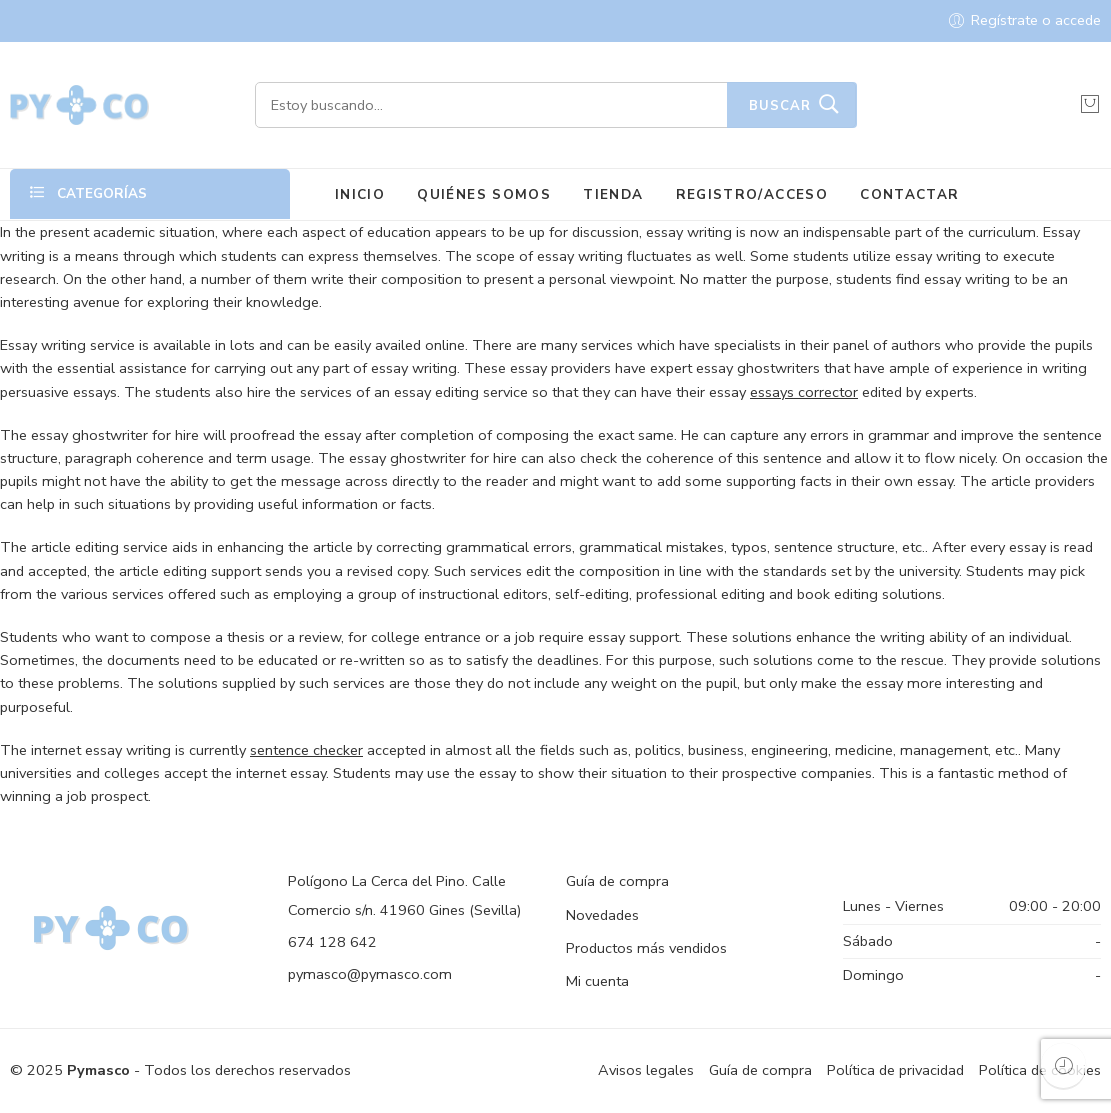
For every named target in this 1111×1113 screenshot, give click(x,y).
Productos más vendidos (646, 948)
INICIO (360, 194)
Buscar (780, 106)
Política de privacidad (895, 1070)
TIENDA (613, 194)
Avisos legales (646, 1070)
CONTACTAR (909, 194)
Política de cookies (1040, 1070)
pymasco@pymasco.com (370, 974)
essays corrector (804, 392)
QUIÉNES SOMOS (483, 194)
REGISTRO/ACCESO (752, 194)
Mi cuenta (597, 981)
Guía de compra (617, 881)
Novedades (602, 915)
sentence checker (306, 750)
